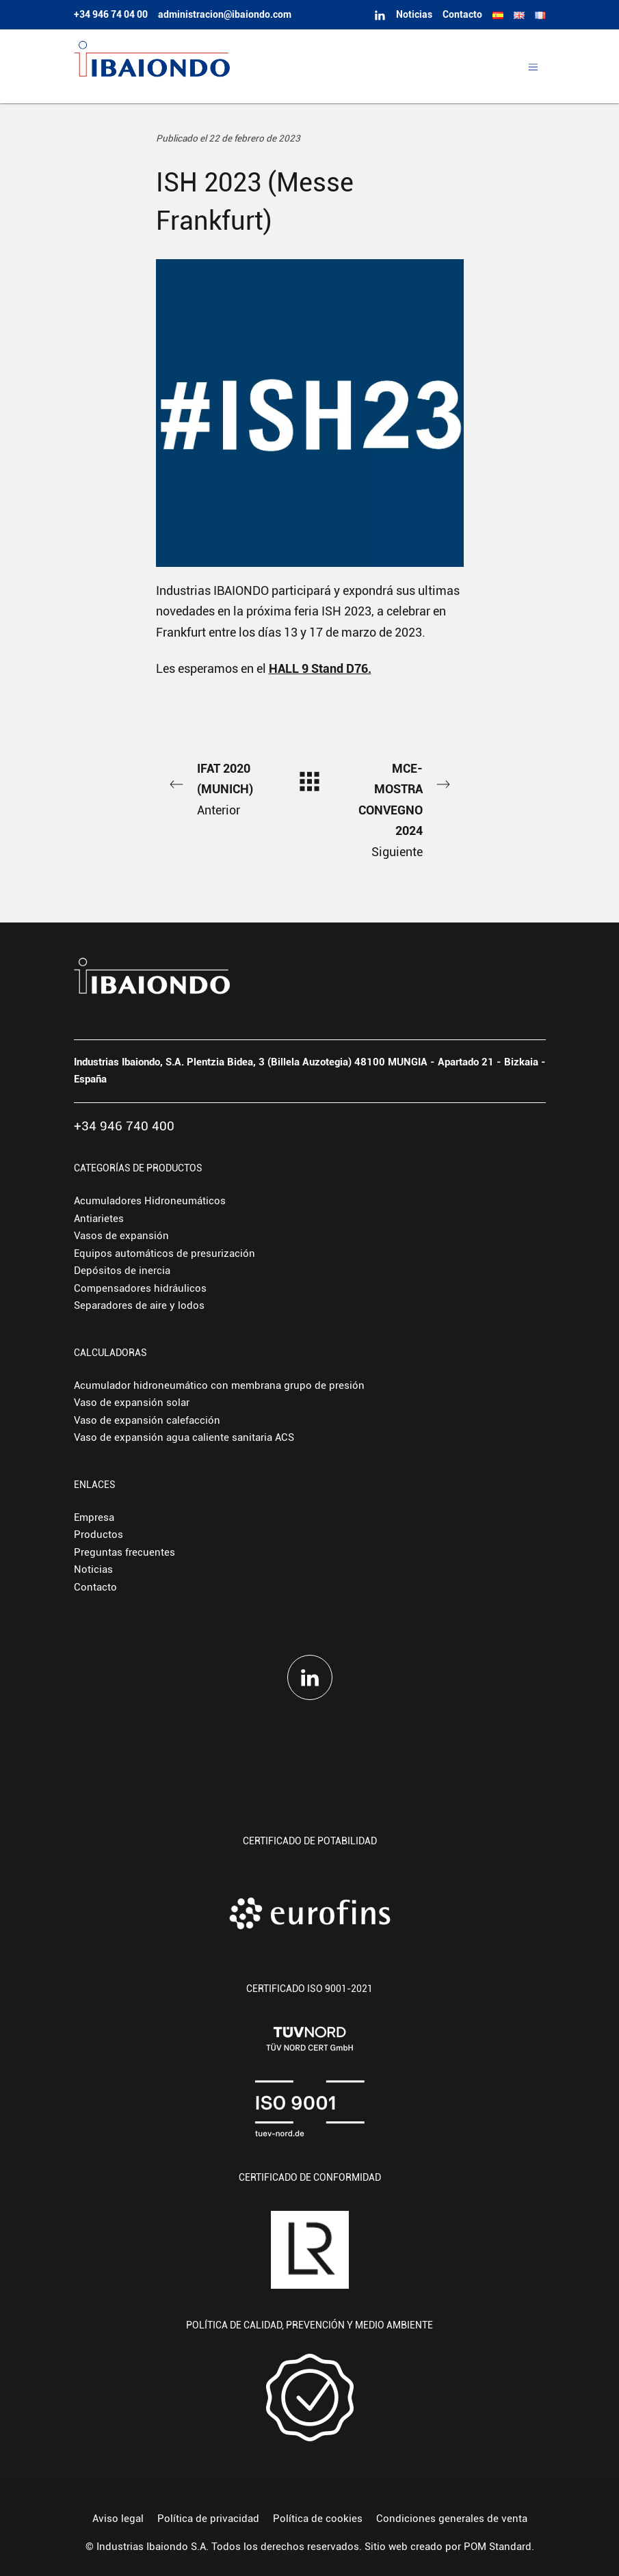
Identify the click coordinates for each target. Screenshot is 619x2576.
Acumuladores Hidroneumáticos (150, 1201)
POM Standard (497, 2546)
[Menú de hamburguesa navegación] (533, 66)
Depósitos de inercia (122, 1270)
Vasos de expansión (121, 1236)
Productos (98, 1534)
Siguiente (402, 808)
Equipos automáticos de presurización (164, 1253)
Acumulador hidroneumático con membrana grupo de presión (219, 1385)
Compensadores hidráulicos (140, 1288)
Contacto (95, 1587)
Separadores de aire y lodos (139, 1305)
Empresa (94, 1517)
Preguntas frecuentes (124, 1552)
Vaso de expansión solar (131, 1402)
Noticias (93, 1569)
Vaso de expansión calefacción (147, 1420)
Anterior (216, 787)
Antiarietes (99, 1218)
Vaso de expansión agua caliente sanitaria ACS (184, 1437)
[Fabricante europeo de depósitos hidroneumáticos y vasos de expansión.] (277, 66)
